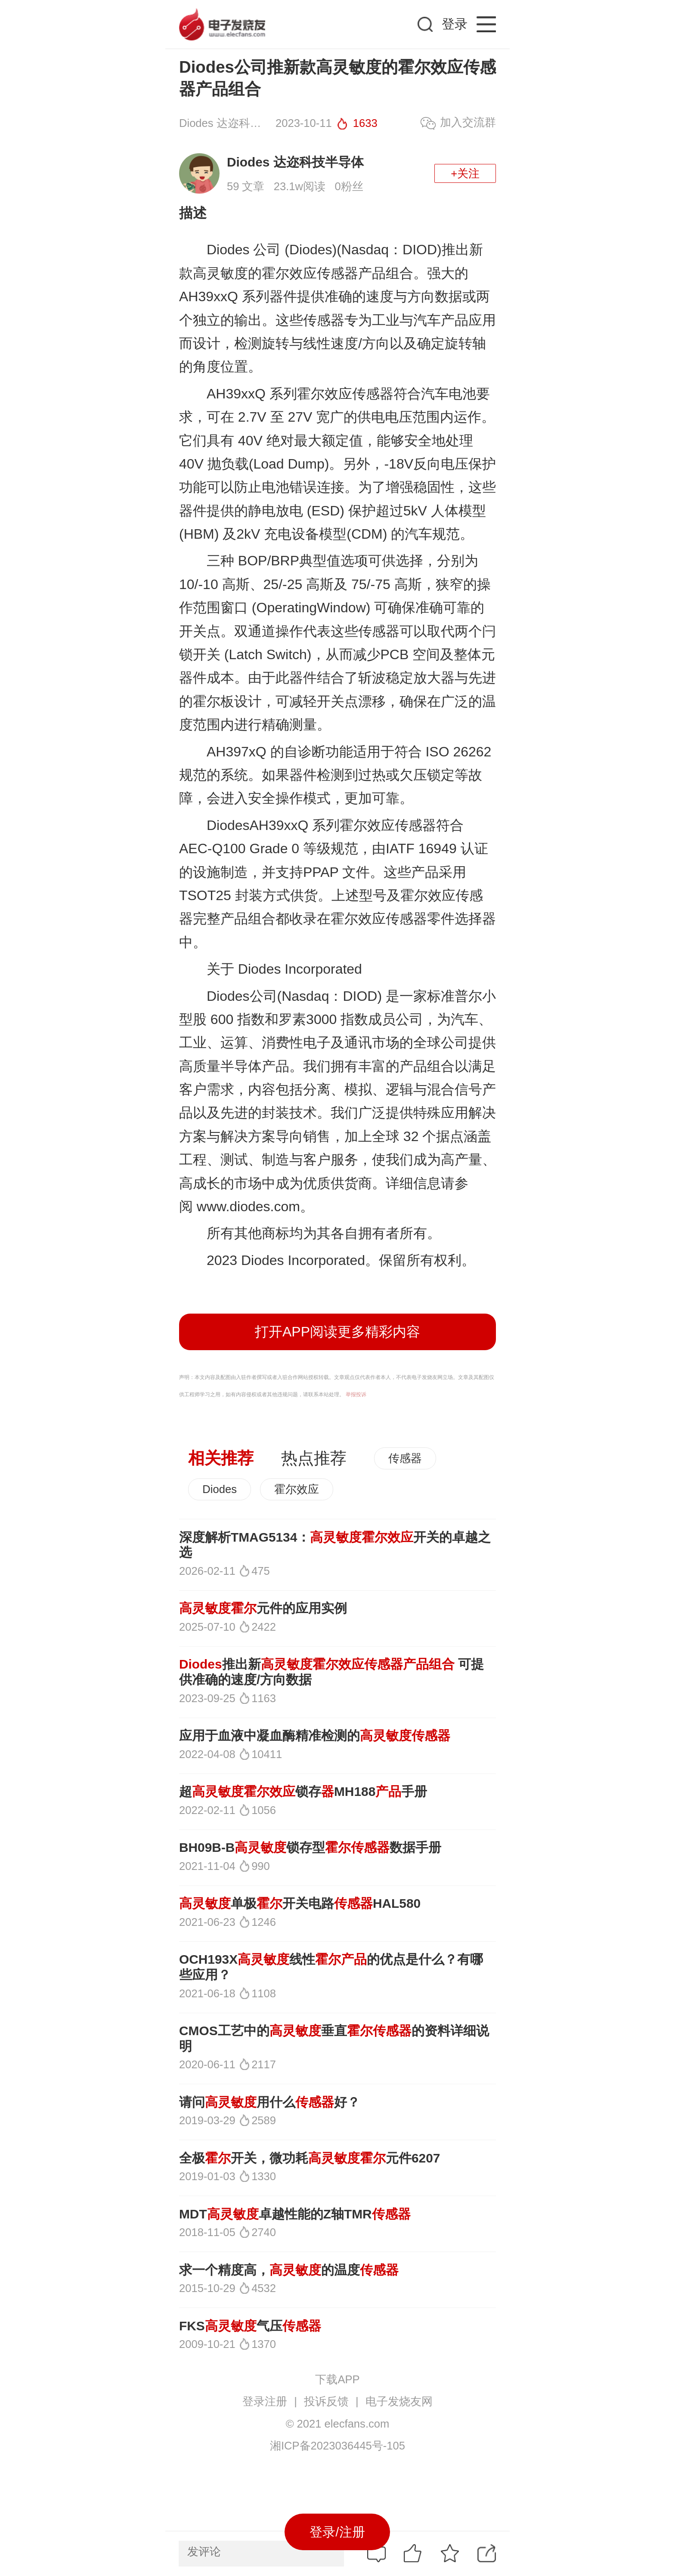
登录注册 (264, 2401)
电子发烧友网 (399, 2401)
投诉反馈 (326, 2401)
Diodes (219, 1489)
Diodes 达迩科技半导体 (295, 162)
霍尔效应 (296, 1489)
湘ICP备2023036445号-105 (337, 2446)
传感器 (405, 1458)
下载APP (337, 2379)
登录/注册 (337, 2532)
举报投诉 (356, 1394)
